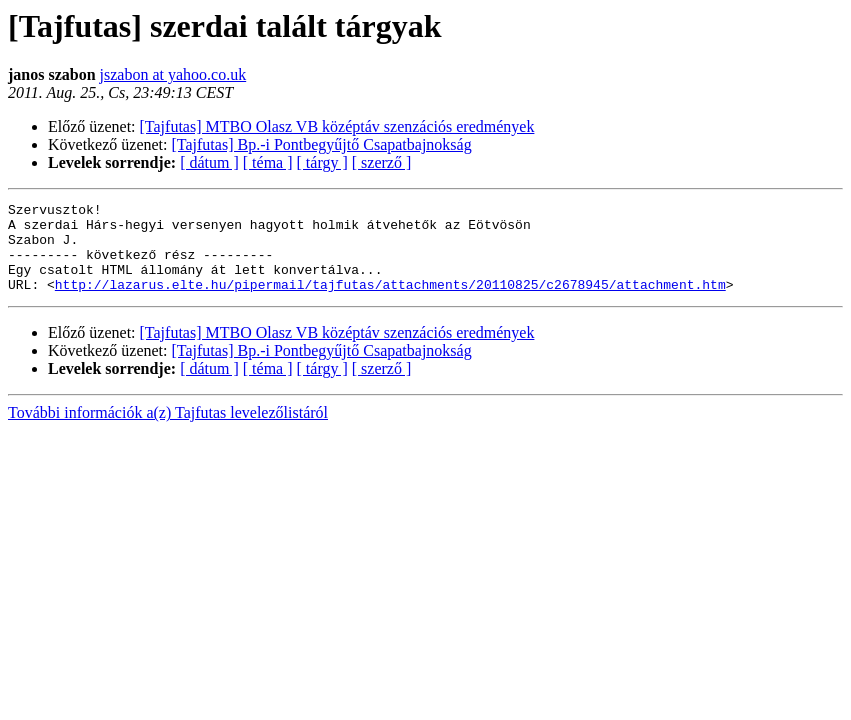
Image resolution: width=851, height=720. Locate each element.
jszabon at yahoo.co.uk (173, 74)
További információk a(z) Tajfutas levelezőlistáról (168, 430)
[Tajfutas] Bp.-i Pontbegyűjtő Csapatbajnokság (322, 144)
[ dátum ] (209, 162)
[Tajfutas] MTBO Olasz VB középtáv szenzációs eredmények (337, 126)
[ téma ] (268, 162)
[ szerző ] (382, 162)
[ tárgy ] (322, 162)
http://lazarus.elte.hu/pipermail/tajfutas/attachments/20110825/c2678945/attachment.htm (390, 302)
